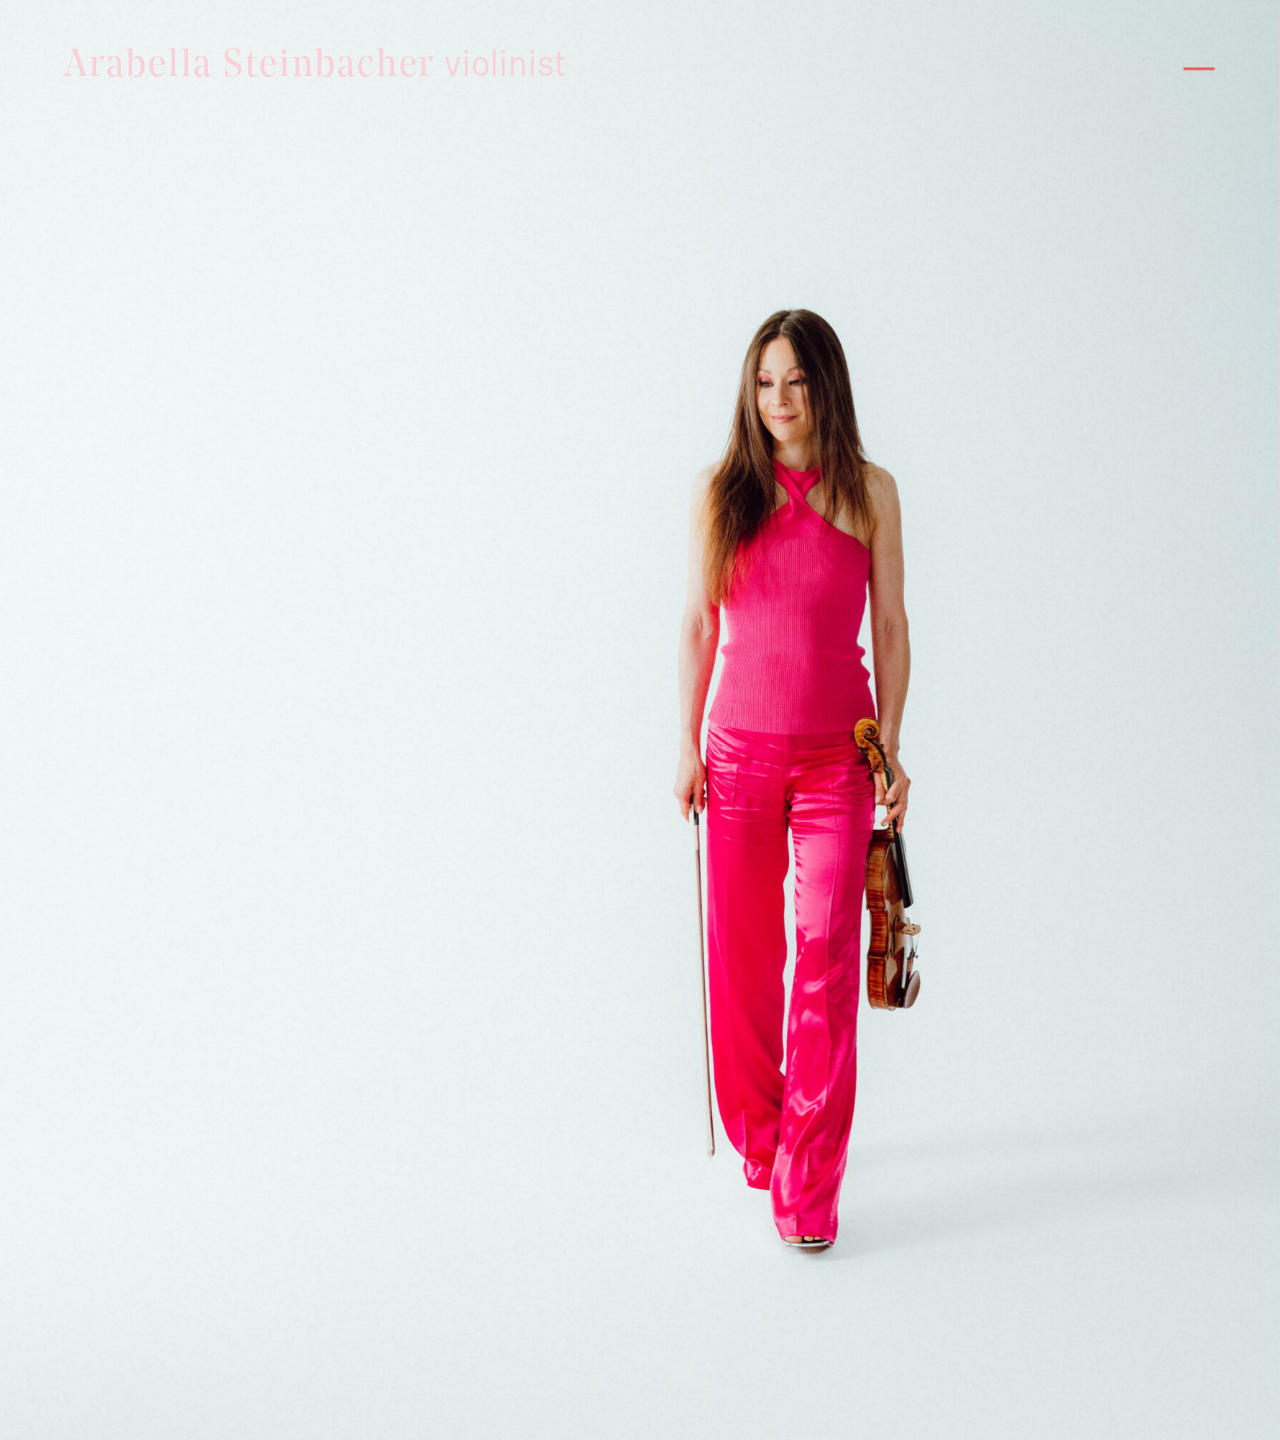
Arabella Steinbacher (315, 66)
